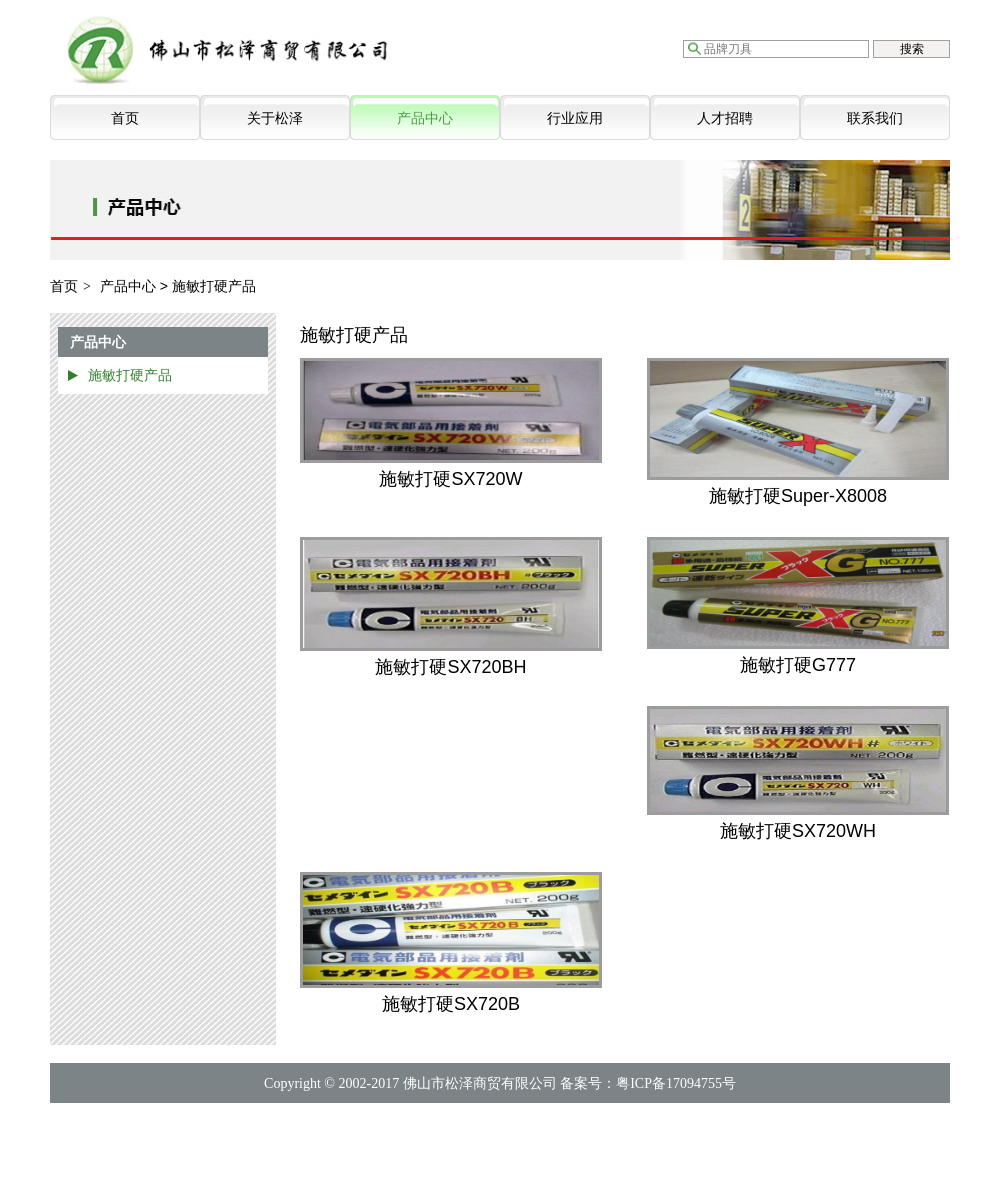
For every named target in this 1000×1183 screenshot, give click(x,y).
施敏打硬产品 (130, 375)
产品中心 (425, 118)
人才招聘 (725, 118)
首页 (125, 118)
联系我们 (875, 118)
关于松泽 (275, 118)
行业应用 (575, 118)
